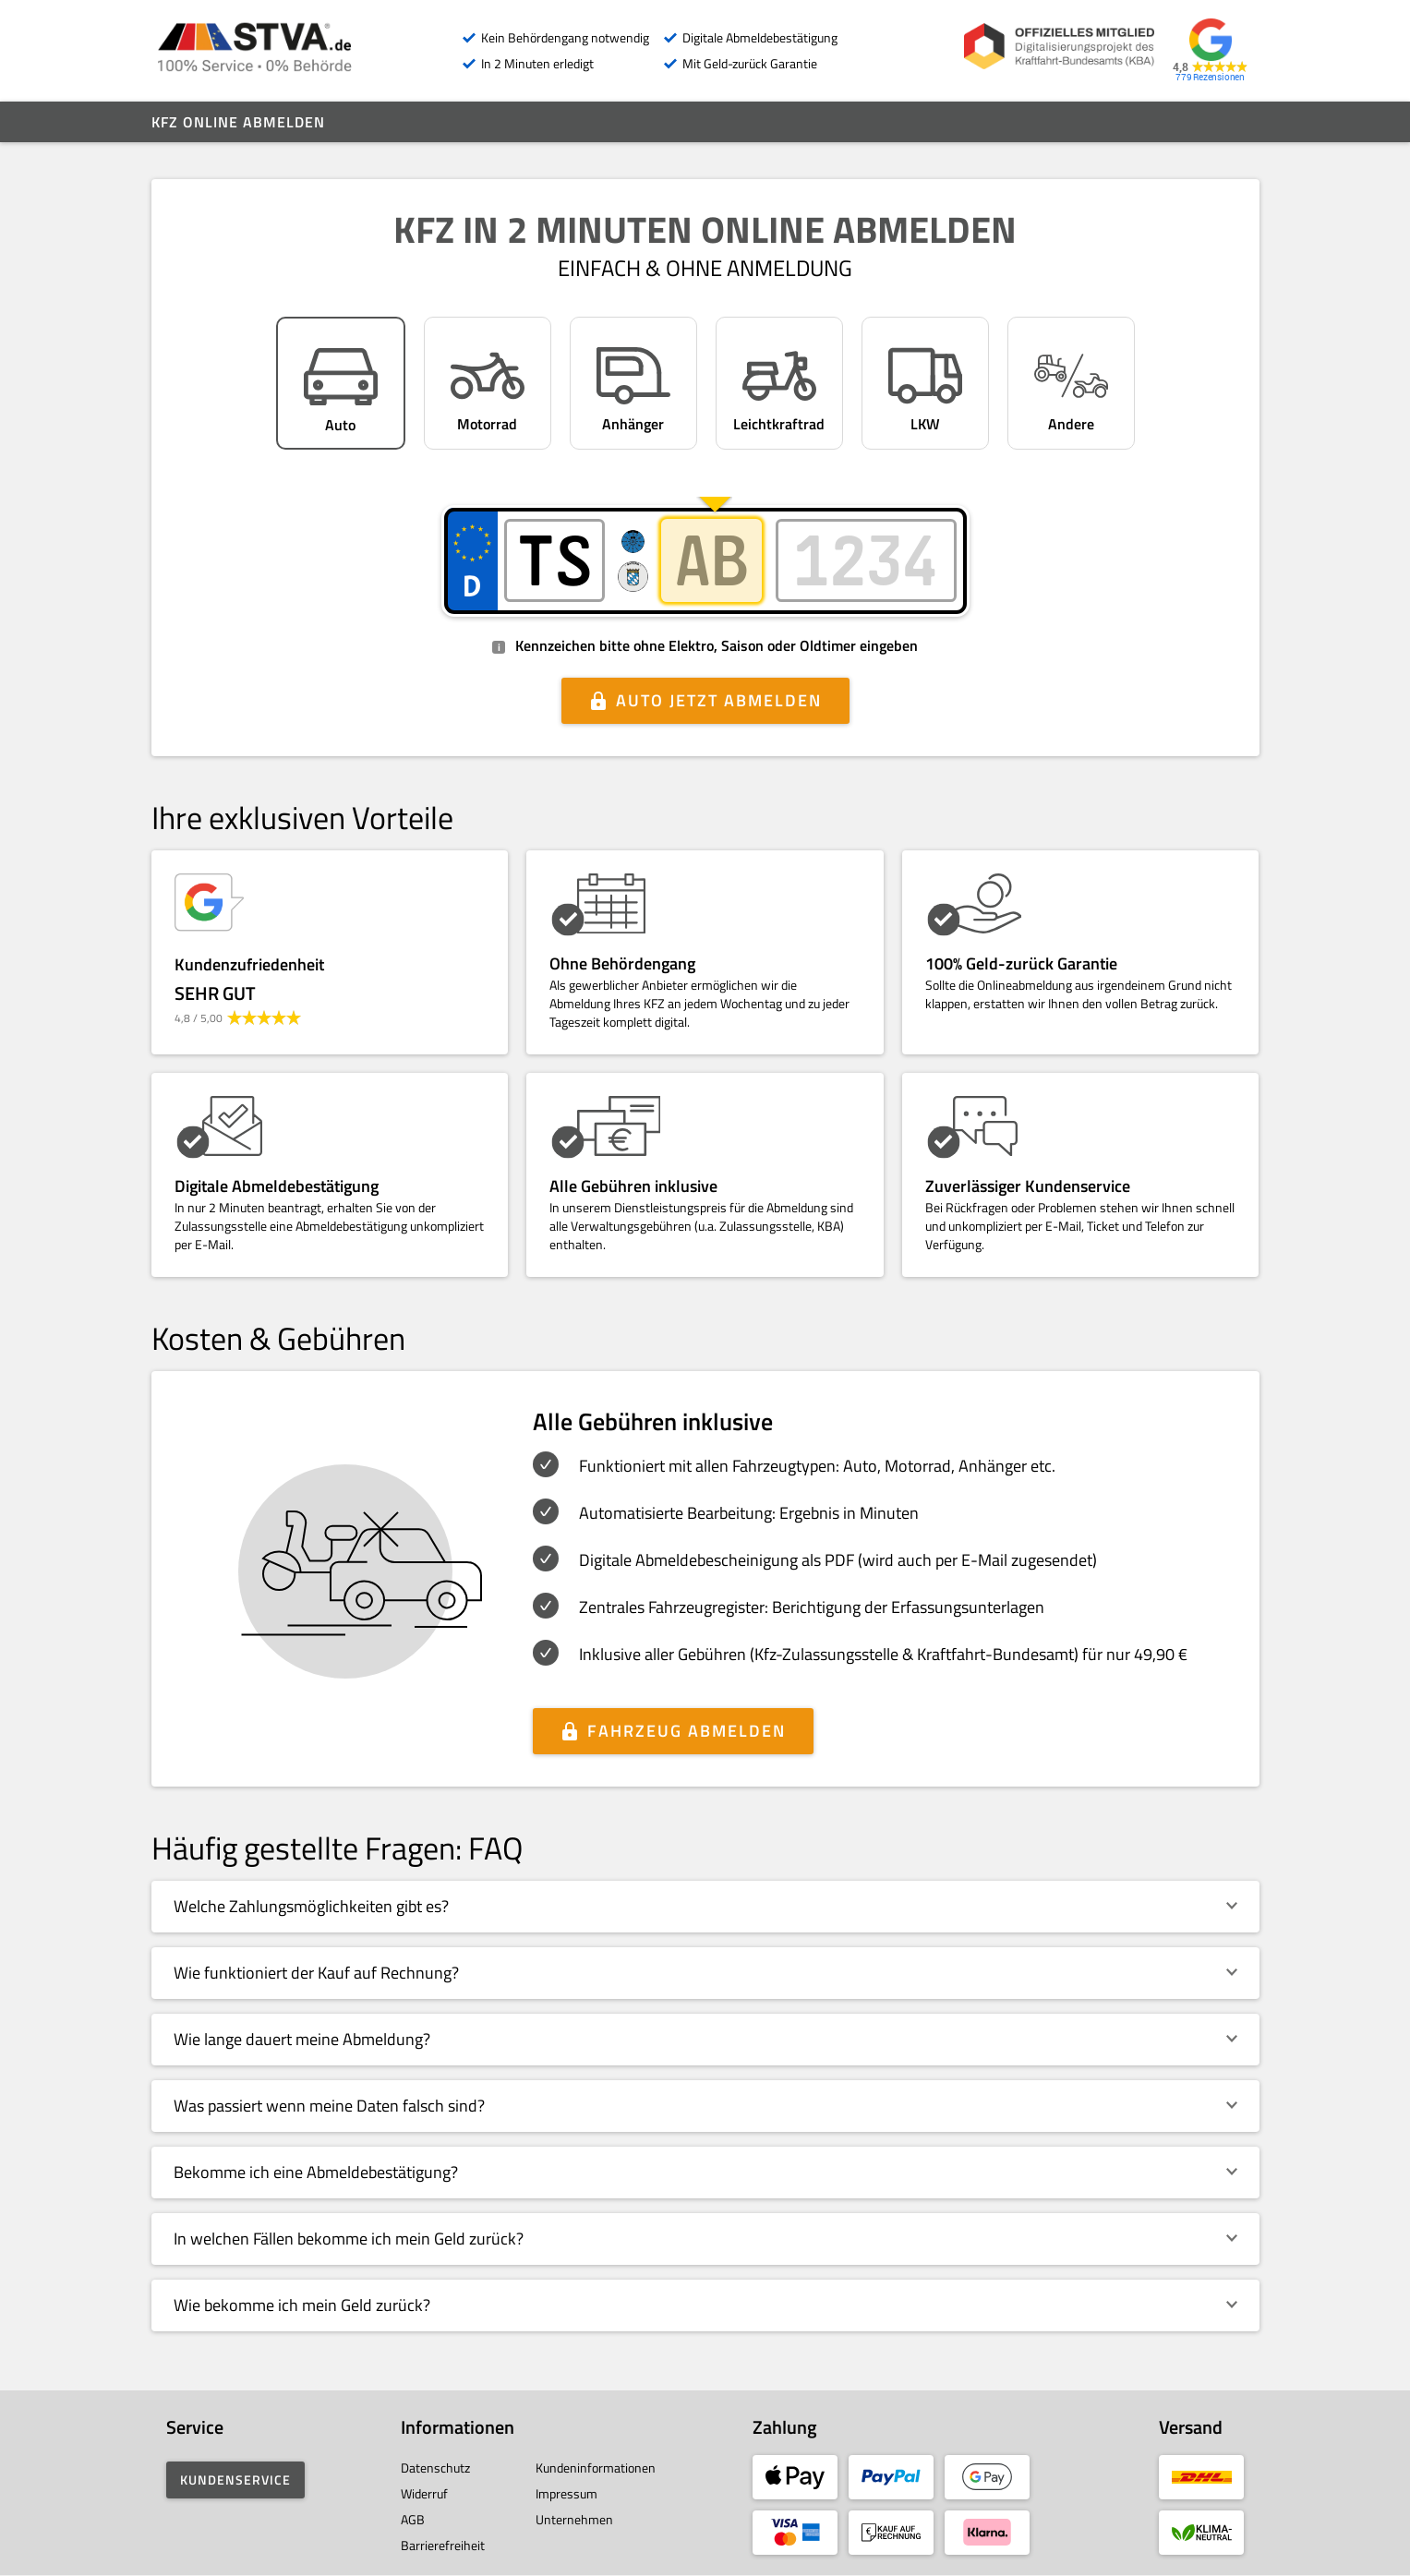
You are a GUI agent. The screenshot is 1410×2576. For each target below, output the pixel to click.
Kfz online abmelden (238, 122)
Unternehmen (574, 2519)
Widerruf (424, 2493)
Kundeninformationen (596, 2467)
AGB (413, 2519)
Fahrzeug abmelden (686, 1730)
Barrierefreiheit (443, 2545)
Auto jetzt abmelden (719, 700)
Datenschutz (435, 2467)
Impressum (566, 2493)
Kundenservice (235, 2479)
